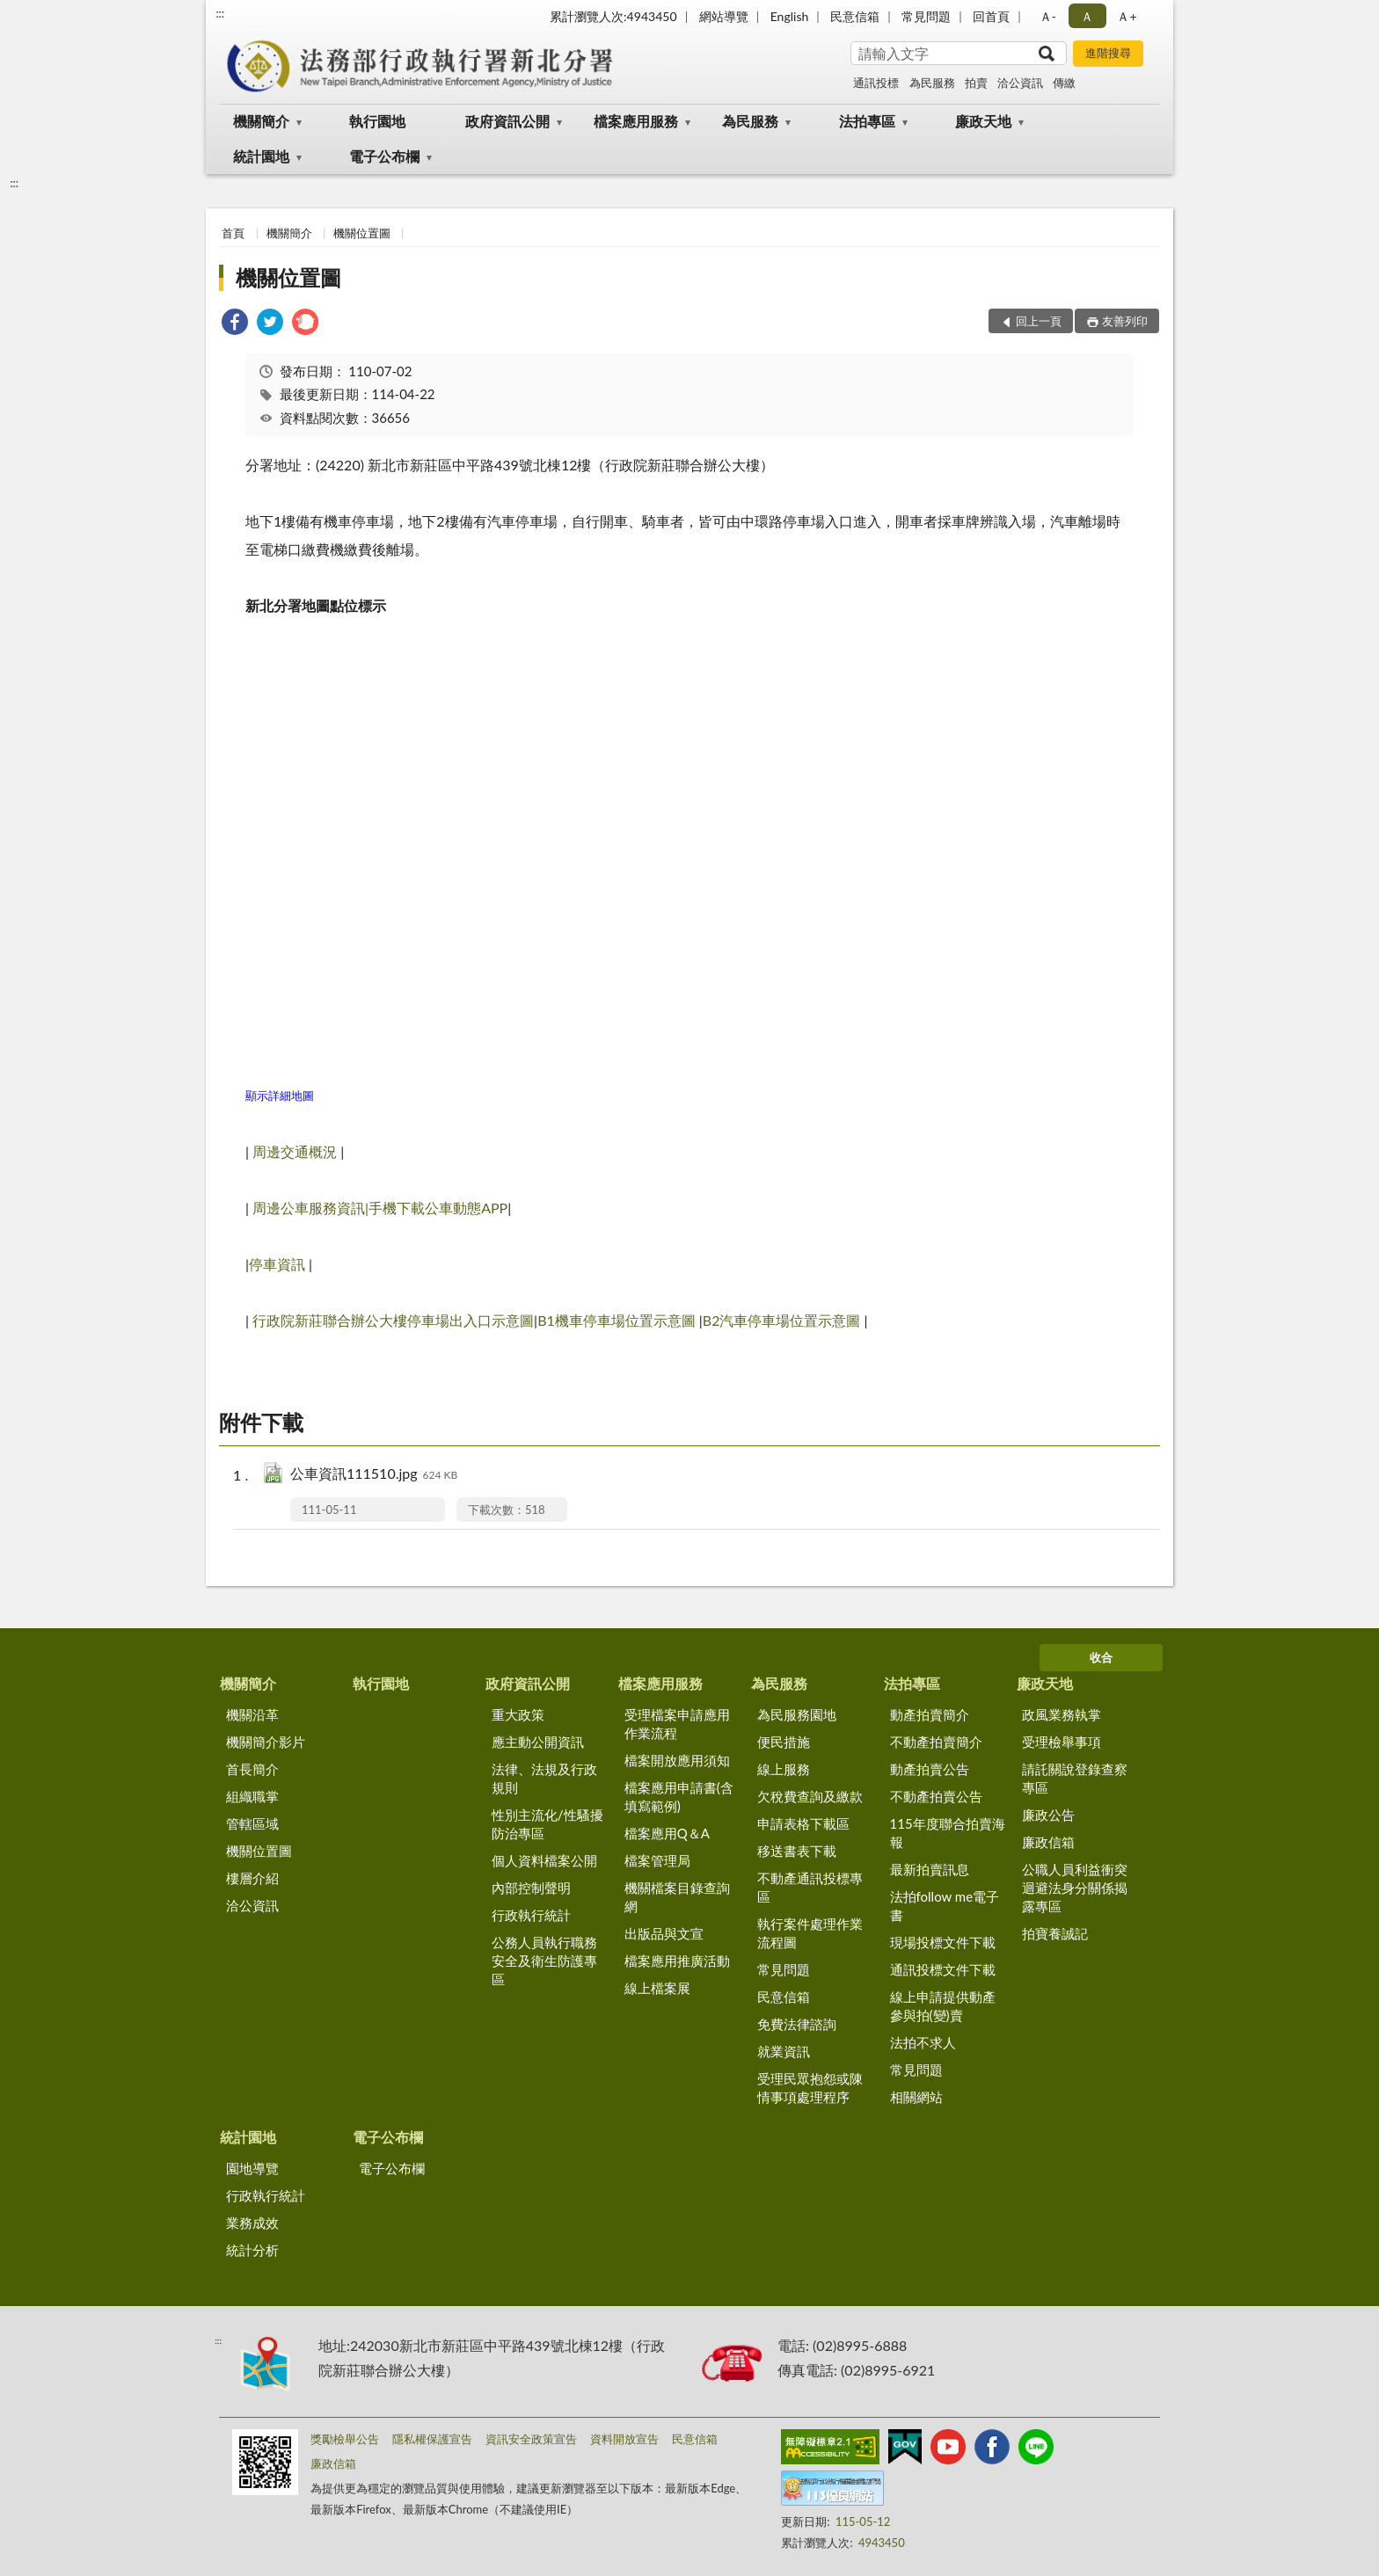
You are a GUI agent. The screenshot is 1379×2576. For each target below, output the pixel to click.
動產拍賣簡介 (929, 1714)
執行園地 (377, 121)
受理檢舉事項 (1061, 1742)
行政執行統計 (531, 1915)
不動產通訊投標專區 (810, 1887)
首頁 (233, 233)
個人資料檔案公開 (544, 1860)
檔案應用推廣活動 (677, 1960)
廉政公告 (1048, 1815)
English (789, 16)
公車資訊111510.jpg (373, 1475)
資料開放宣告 (624, 2439)
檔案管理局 (657, 1860)
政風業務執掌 (1061, 1714)
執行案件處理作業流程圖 (810, 1933)
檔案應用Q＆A (667, 1833)
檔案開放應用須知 (677, 1760)
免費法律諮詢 (796, 2024)
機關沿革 (252, 1714)
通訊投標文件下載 (943, 1969)
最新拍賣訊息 (929, 1869)
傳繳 (1064, 83)
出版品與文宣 (664, 1933)
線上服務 (783, 1769)
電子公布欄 (384, 156)
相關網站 (916, 2097)
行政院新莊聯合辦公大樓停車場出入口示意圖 (393, 1320)
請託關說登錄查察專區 (1074, 1778)
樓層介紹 (252, 1878)
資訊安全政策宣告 (531, 2439)
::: (219, 13)
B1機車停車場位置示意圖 (616, 1320)
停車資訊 (277, 1263)
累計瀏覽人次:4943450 (613, 16)
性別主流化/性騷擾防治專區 (547, 1824)
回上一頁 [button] (1039, 321)
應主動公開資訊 (538, 1742)
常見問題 (926, 16)
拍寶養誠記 (1055, 1933)
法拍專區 (867, 121)
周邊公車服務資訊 (308, 1207)
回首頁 (991, 16)
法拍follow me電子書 (945, 1905)
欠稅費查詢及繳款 (810, 1796)
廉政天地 (983, 121)
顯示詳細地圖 (279, 1095)
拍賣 (976, 83)
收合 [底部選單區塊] (1101, 1657)
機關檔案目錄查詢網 (677, 1897)
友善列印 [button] (1125, 321)
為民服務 (932, 83)
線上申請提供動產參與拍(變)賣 (943, 2006)
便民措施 (783, 1742)
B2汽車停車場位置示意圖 (782, 1320)
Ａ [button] (1087, 16)
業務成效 (252, 2222)
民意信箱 (854, 16)
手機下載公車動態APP (437, 1207)
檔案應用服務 (636, 121)
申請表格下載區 (803, 1823)
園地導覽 (252, 2168)
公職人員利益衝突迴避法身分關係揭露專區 (1074, 1887)
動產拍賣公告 (929, 1769)
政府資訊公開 (507, 121)
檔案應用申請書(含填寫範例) (678, 1796)
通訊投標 (876, 83)
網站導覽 (723, 16)
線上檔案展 (657, 1988)
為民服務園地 (796, 1714)
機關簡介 (261, 121)
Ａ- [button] (1048, 16)
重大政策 (518, 1714)
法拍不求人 (923, 2042)
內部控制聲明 (531, 1888)
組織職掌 (252, 1796)
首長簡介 (252, 1769)
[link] (235, 324)
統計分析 (252, 2250)
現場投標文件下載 (943, 1942)
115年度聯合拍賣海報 (947, 1833)
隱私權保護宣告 (432, 2439)
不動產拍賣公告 (936, 1796)
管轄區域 (252, 1823)
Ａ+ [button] (1126, 16)
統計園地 (261, 156)
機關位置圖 (361, 233)
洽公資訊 (1020, 83)
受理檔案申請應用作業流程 (677, 1723)
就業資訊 (783, 2051)
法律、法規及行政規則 (544, 1778)
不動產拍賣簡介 (936, 1742)
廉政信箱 (1048, 1842)
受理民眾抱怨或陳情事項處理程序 (810, 2087)
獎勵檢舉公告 (344, 2439)
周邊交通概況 (296, 1151)
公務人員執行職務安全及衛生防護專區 (544, 1960)
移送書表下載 (796, 1851)
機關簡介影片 (265, 1742)
